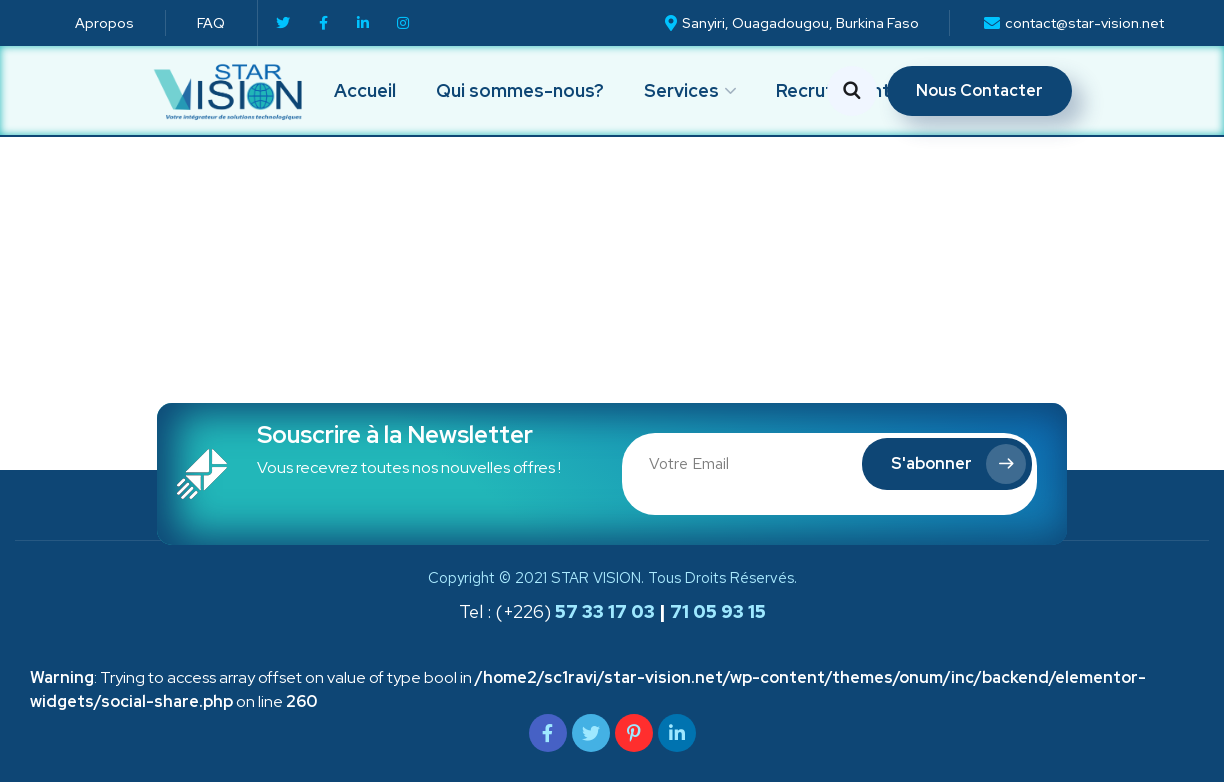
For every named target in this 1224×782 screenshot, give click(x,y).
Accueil (365, 90)
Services (681, 90)
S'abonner (958, 464)
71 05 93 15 (718, 611)
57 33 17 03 (603, 611)
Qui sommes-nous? (520, 90)
